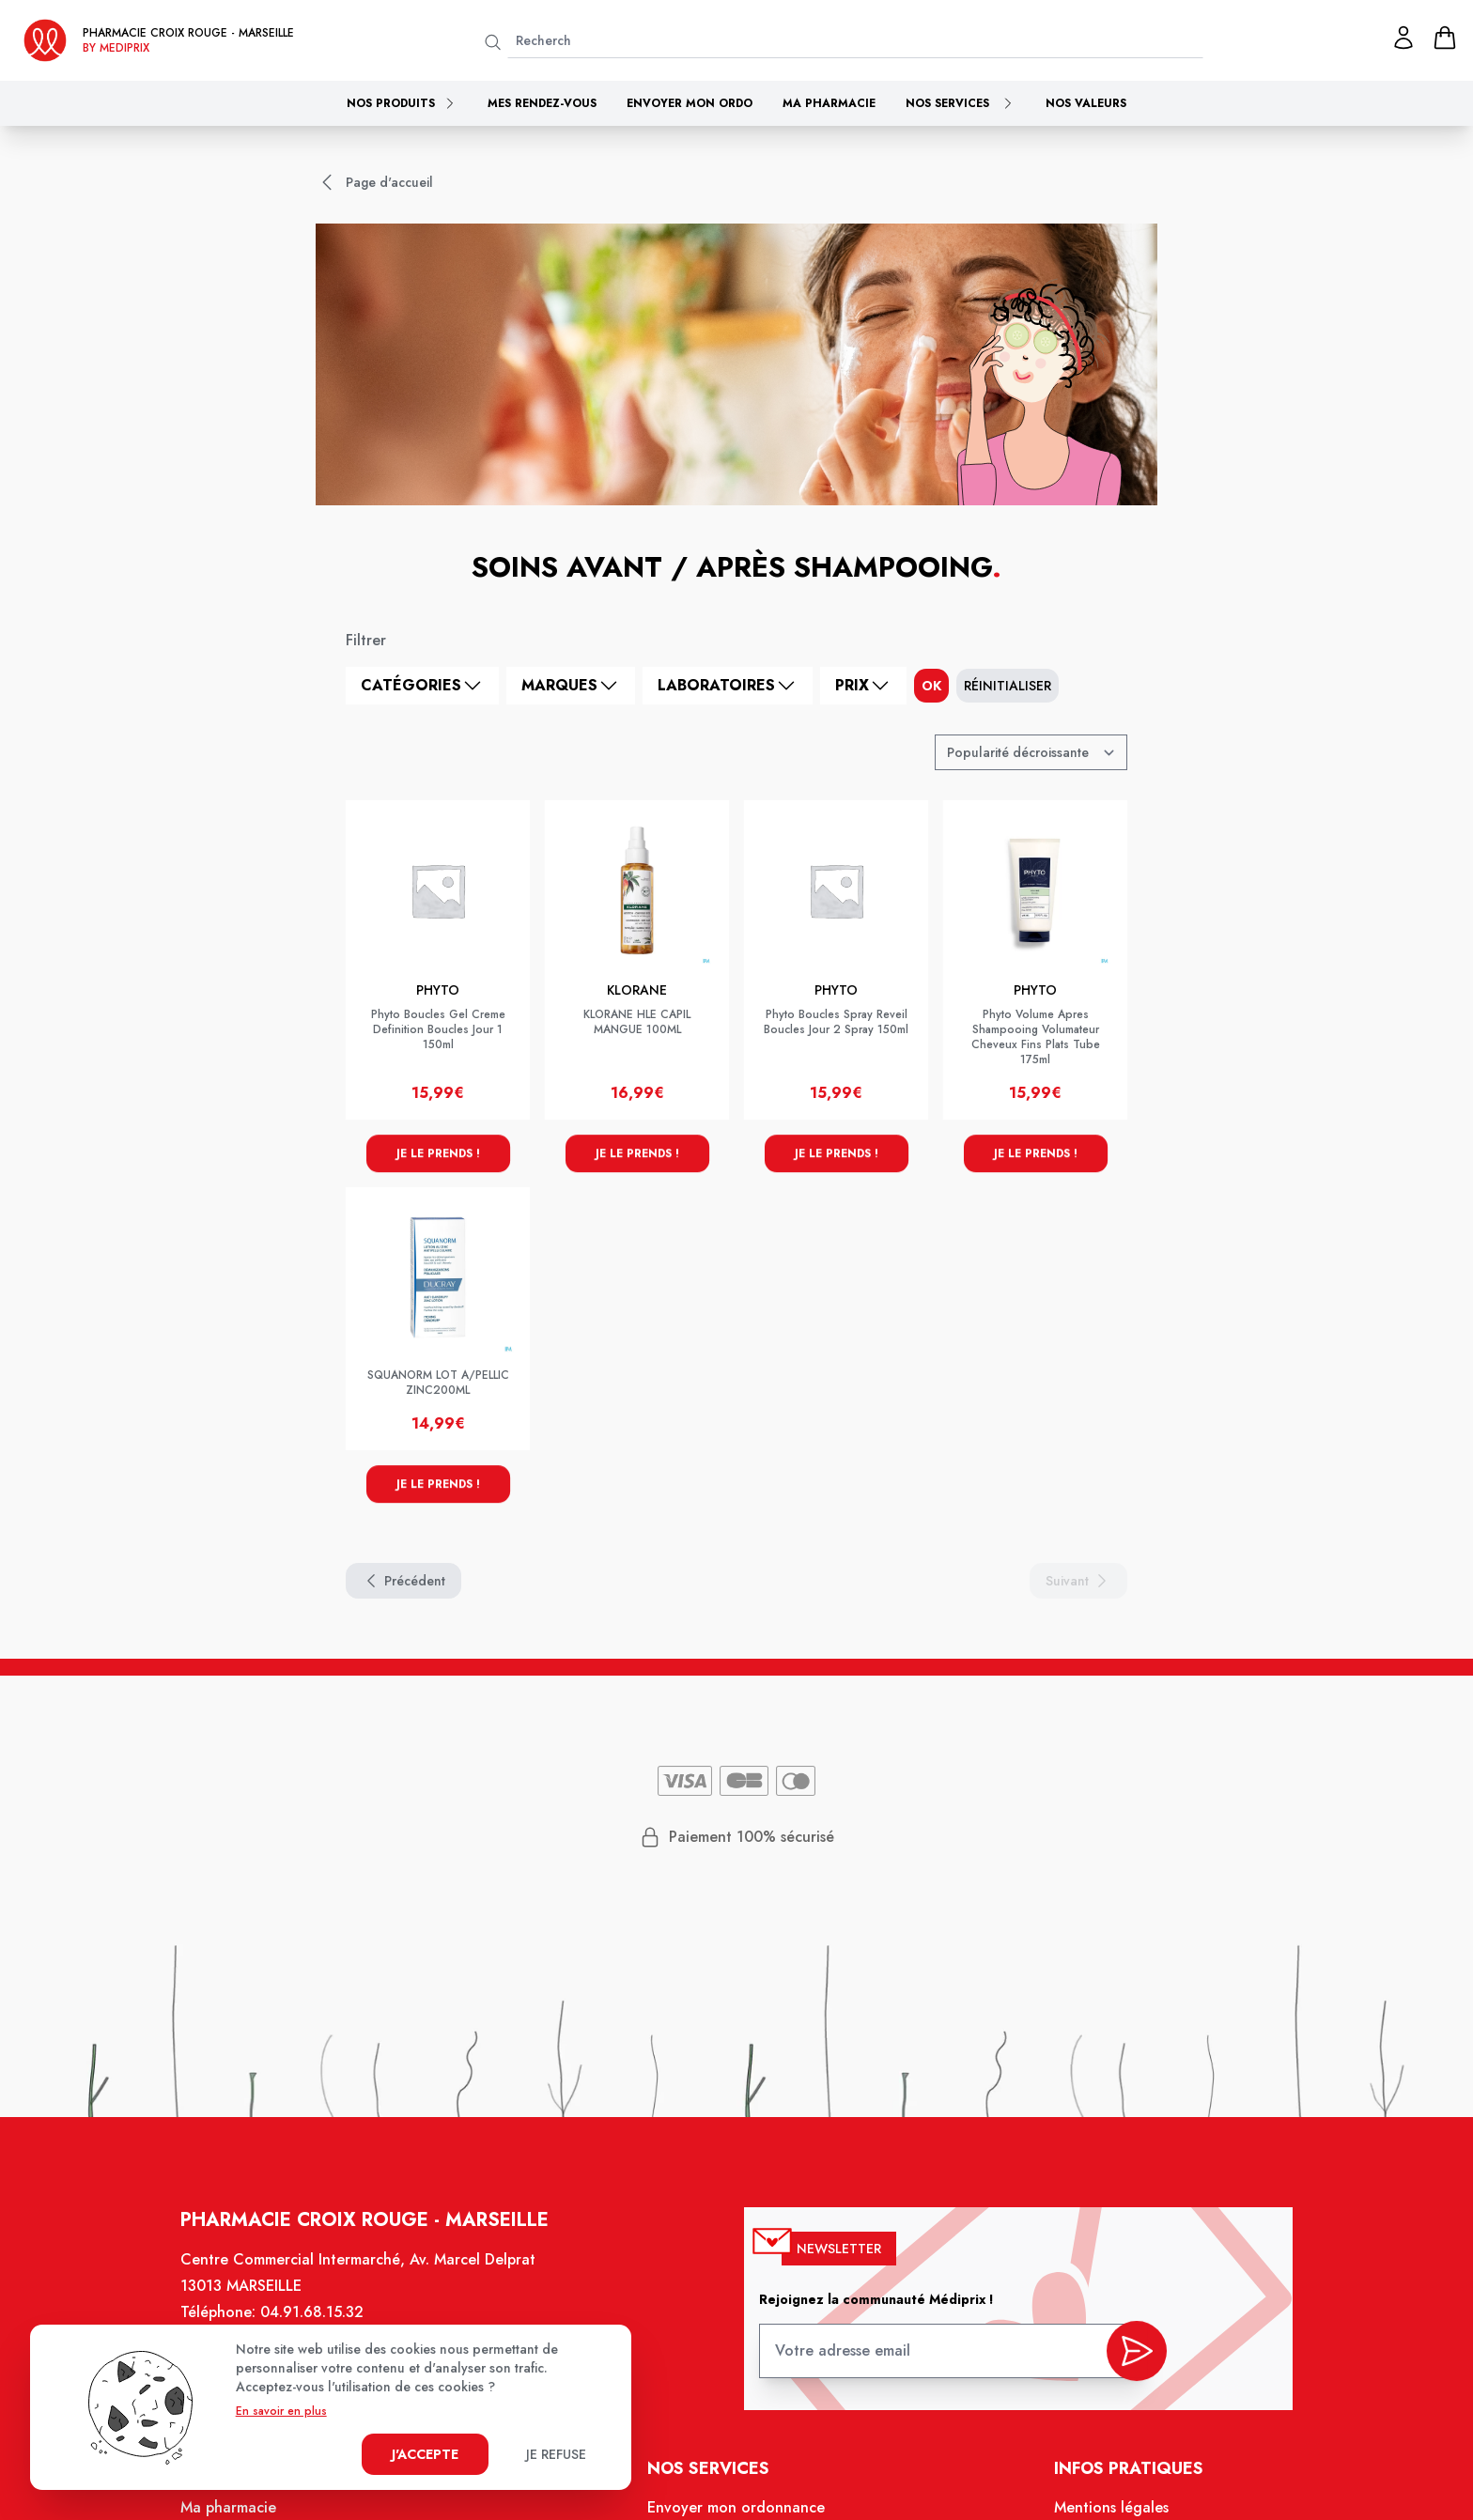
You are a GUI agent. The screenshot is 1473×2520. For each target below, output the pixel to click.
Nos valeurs (1086, 103)
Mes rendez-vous (542, 103)
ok (931, 685)
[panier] (1445, 37)
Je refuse (556, 2454)
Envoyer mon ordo (689, 103)
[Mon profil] (1403, 37)
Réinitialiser (1007, 685)
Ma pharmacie (829, 103)
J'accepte (425, 2454)
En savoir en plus (281, 2411)
